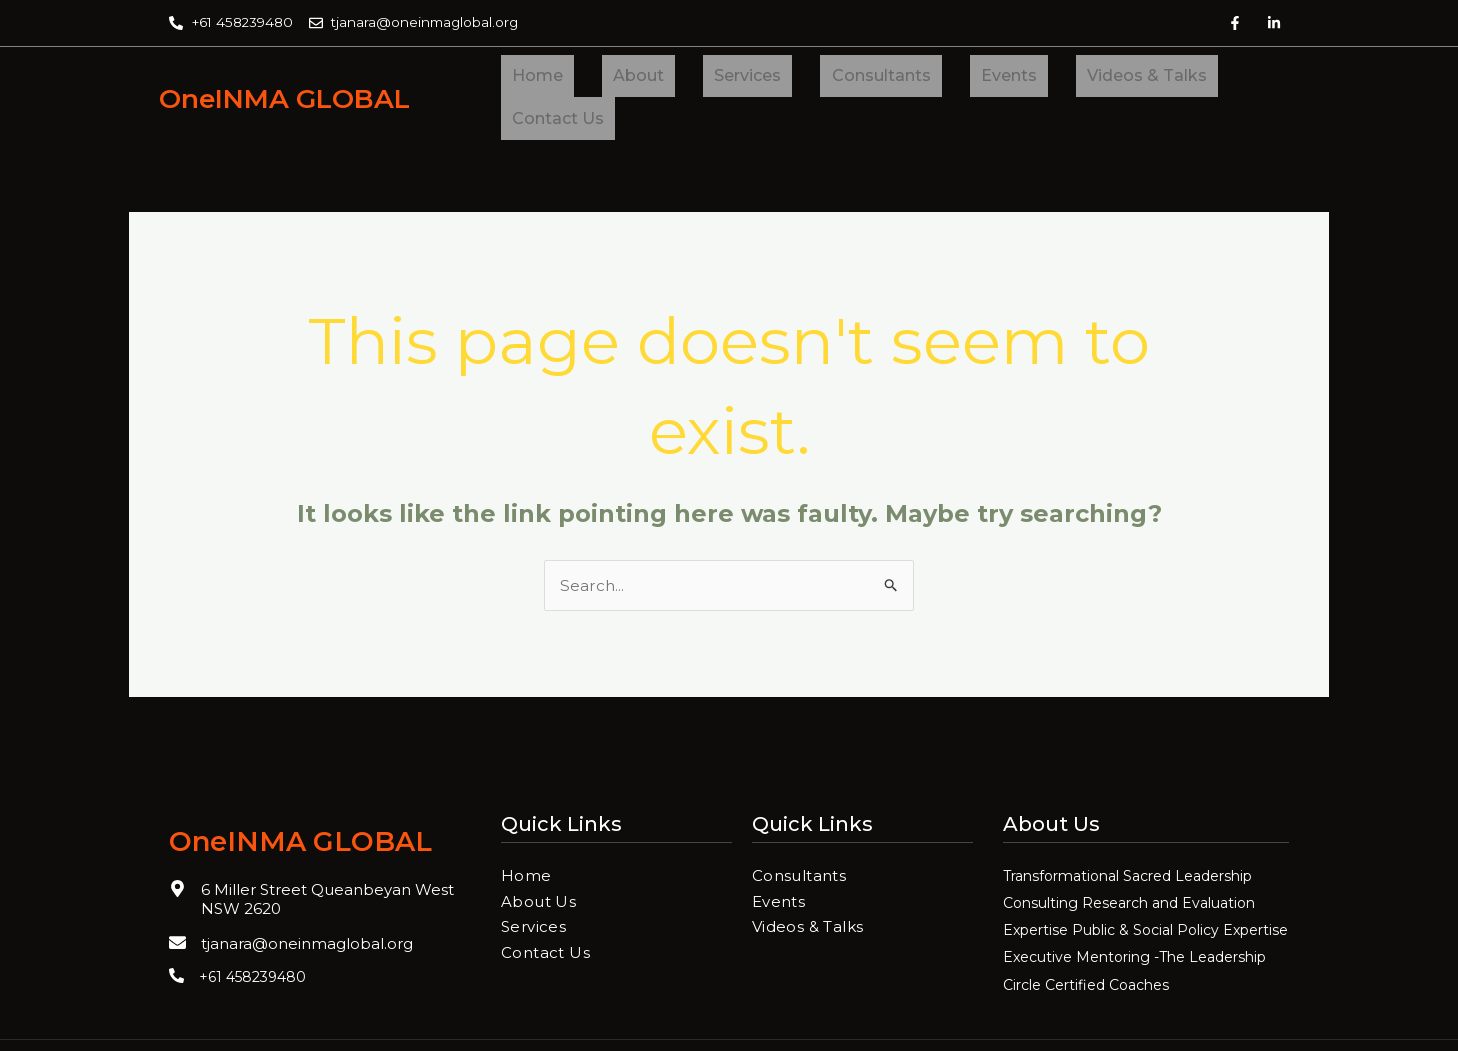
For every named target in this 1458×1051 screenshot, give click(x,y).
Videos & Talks (1025, 78)
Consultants (803, 78)
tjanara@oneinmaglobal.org (307, 907)
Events (909, 78)
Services (692, 78)
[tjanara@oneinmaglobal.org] (177, 906)
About (605, 78)
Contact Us (1159, 78)
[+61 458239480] (176, 939)
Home (526, 78)
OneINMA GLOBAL (303, 79)
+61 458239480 (252, 941)
